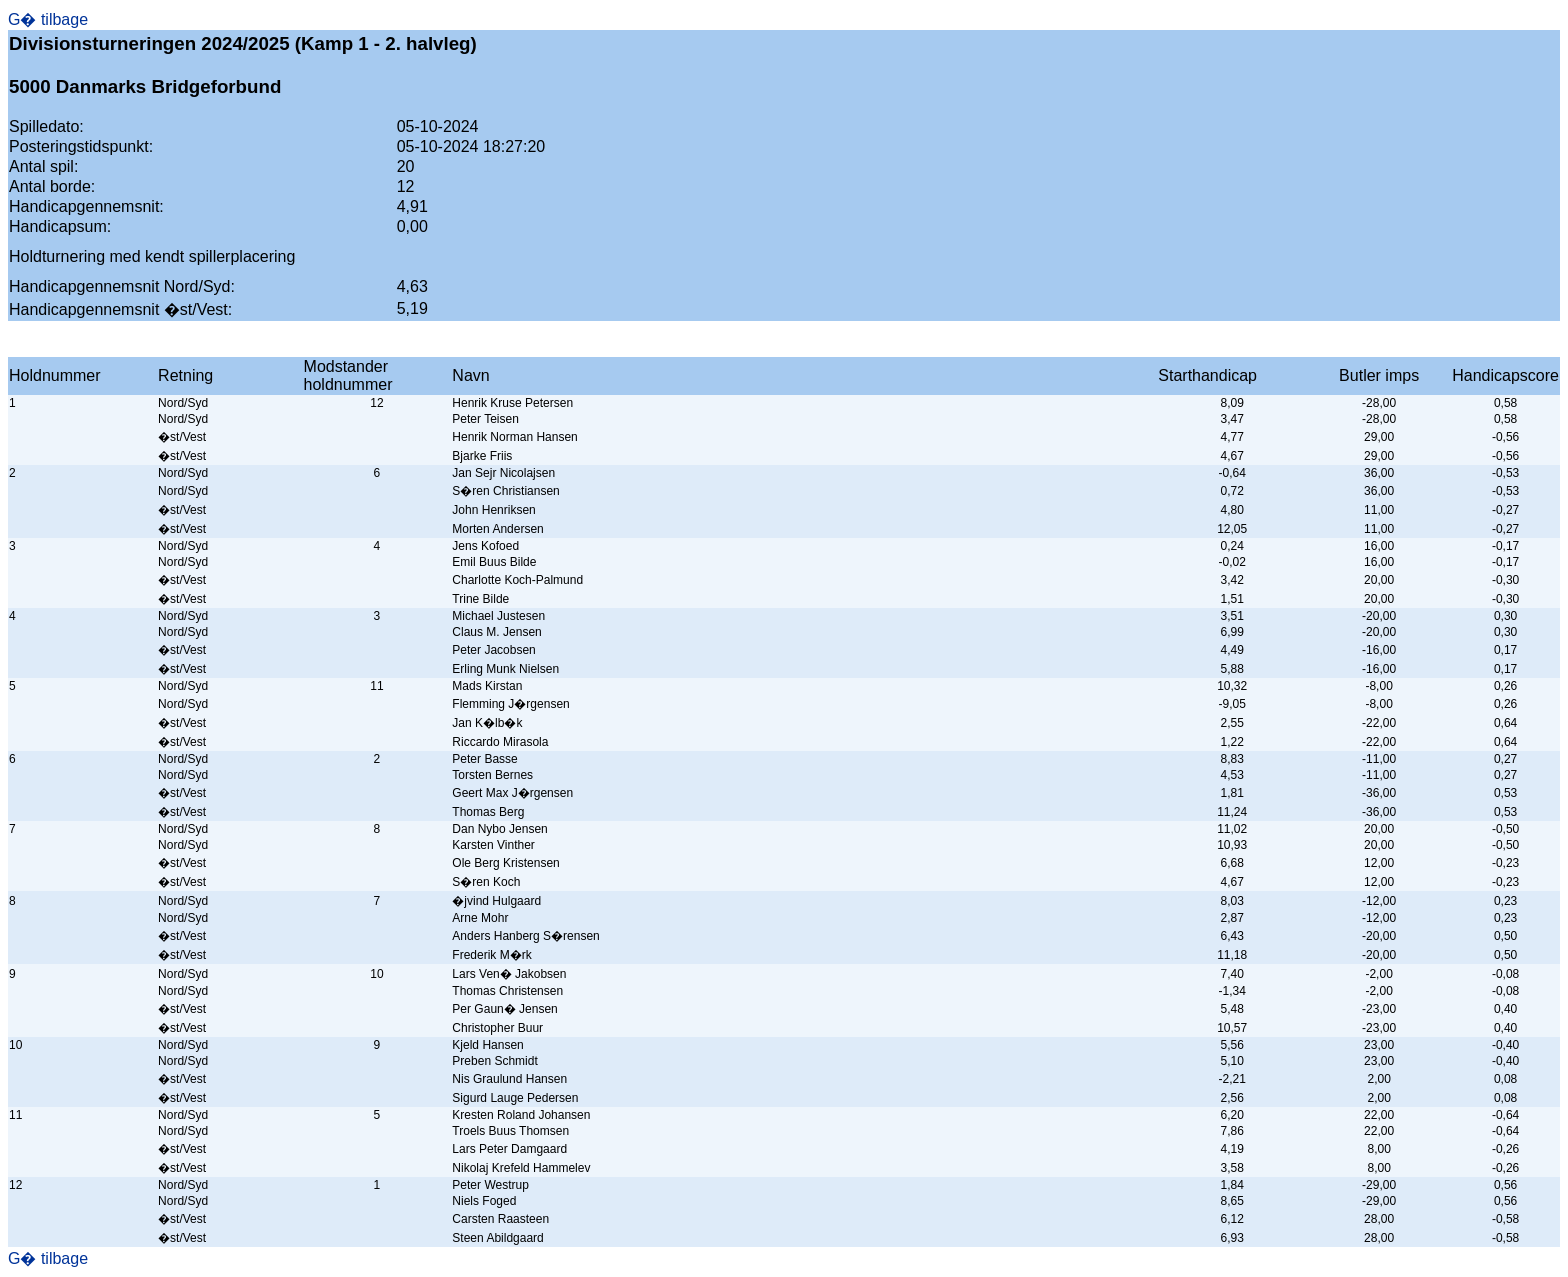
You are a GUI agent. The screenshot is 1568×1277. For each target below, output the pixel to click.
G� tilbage (48, 19)
